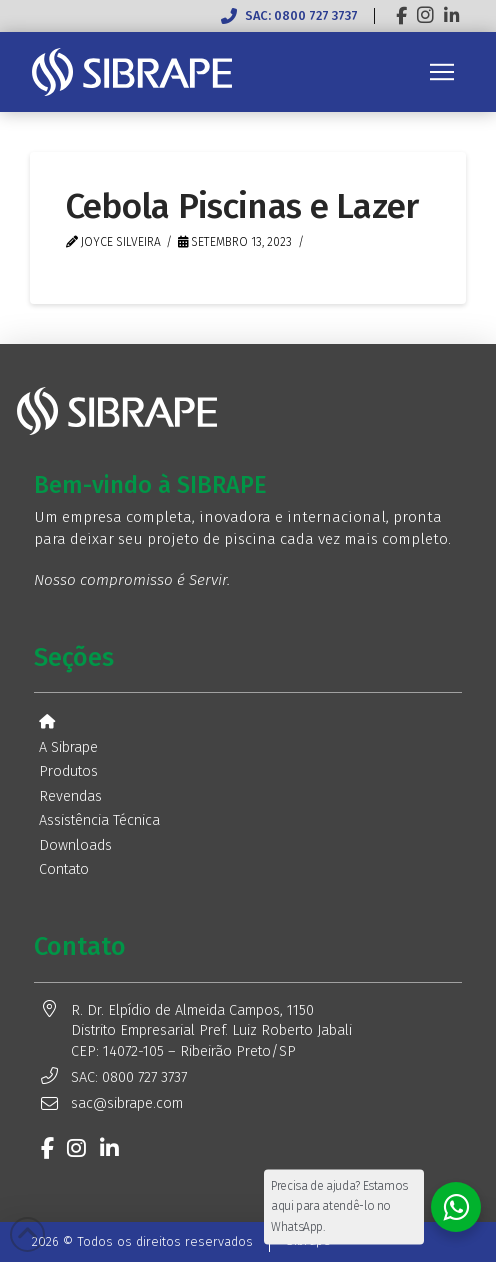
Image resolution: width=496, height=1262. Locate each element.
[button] (442, 72)
